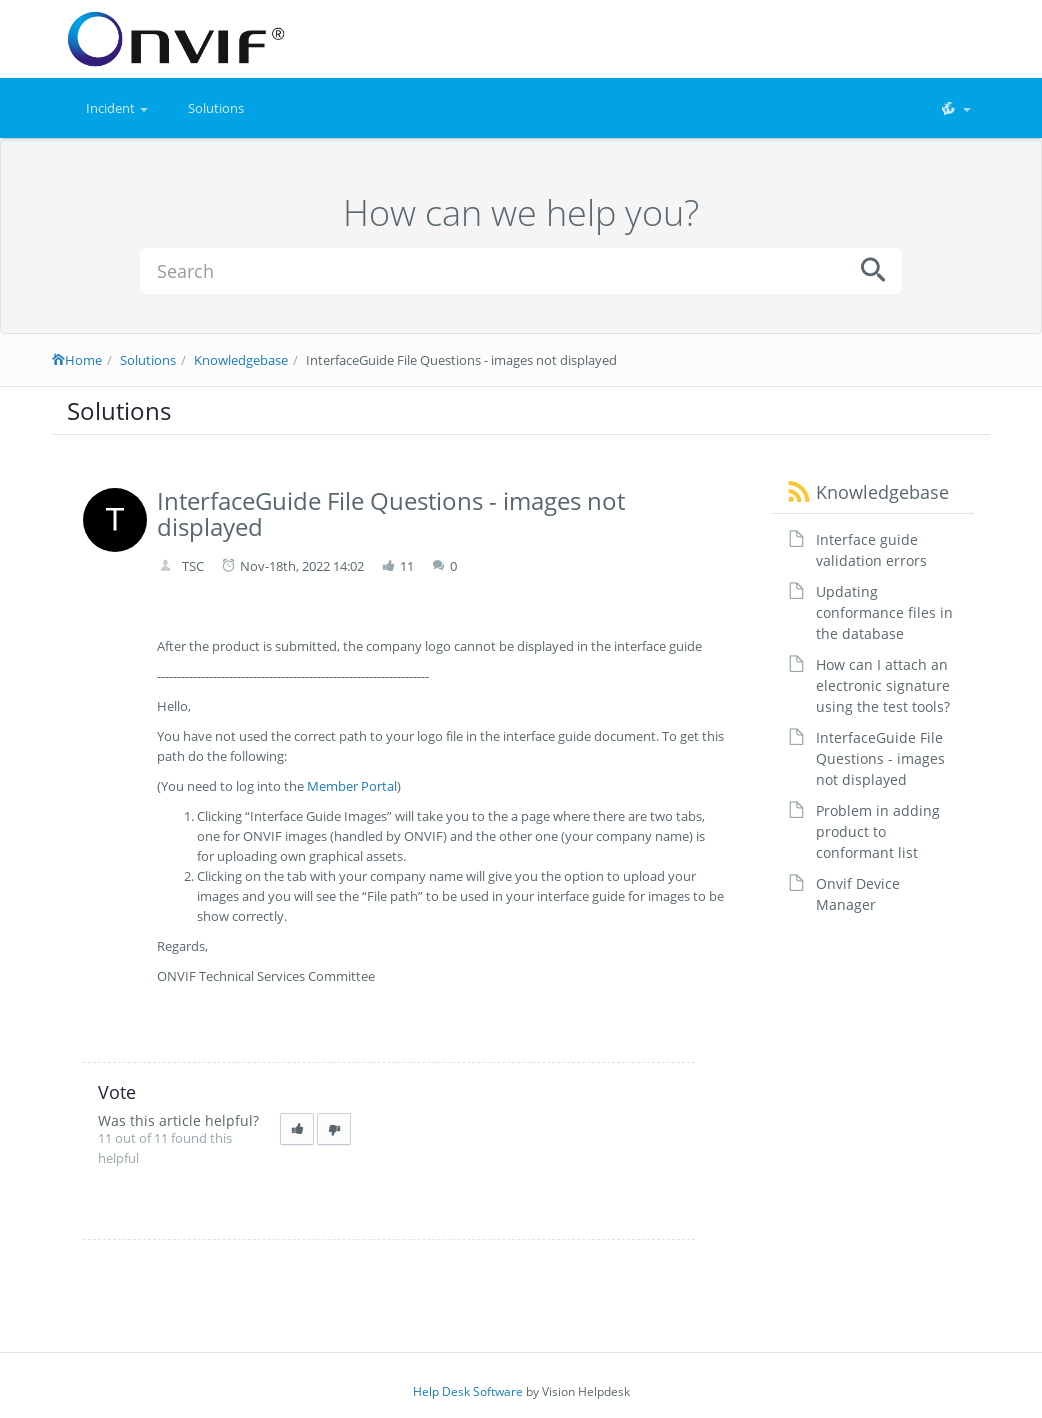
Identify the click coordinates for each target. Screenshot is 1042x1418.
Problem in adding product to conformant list (878, 831)
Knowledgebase (241, 360)
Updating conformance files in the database (884, 612)
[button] (955, 108)
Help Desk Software (468, 1391)
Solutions (216, 108)
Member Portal (352, 786)
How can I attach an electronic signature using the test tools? (883, 685)
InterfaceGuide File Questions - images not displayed (880, 758)
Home (77, 360)
